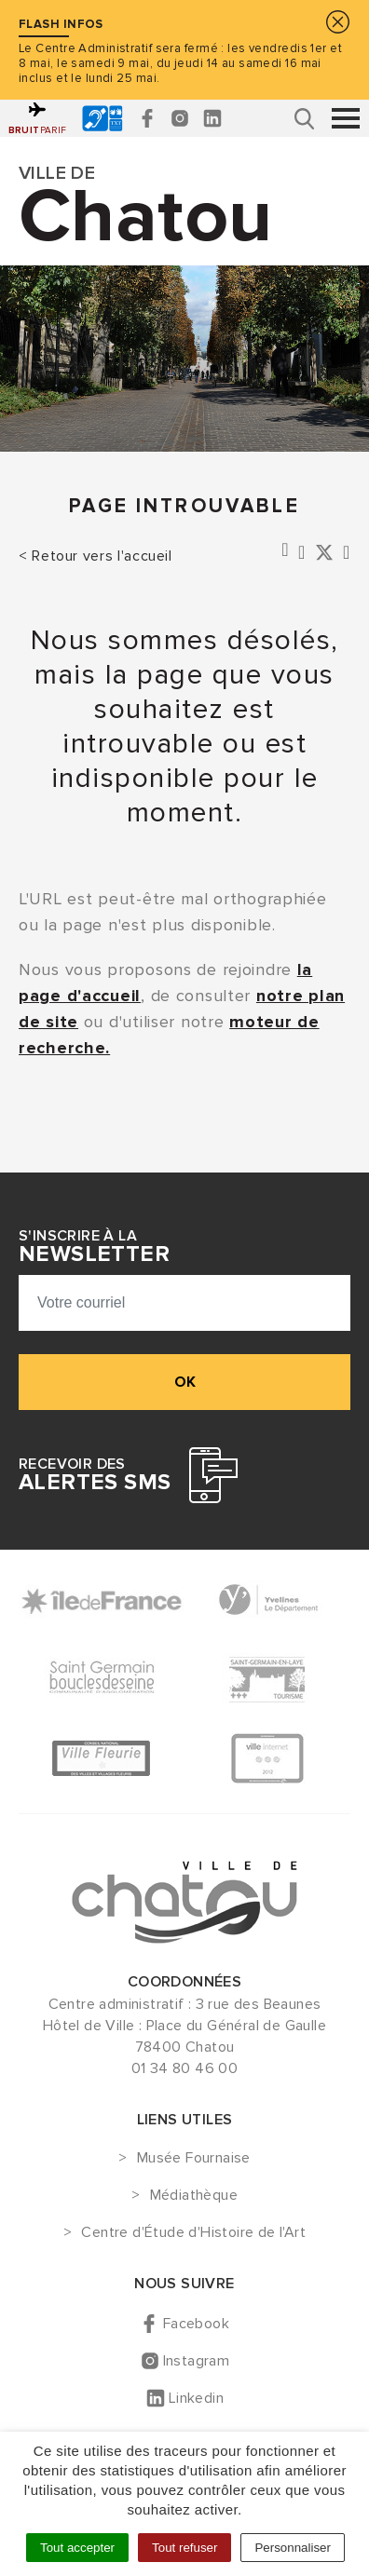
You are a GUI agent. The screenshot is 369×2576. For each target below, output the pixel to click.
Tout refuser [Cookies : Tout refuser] (184, 2548)
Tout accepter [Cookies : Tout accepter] (77, 2548)
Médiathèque (194, 2196)
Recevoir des (95, 1475)
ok (185, 1382)
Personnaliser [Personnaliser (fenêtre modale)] (292, 2548)
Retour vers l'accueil (101, 556)
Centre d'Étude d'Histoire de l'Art (193, 2233)
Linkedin (196, 2398)
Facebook (196, 2323)
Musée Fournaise (194, 2158)
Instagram (196, 2361)
